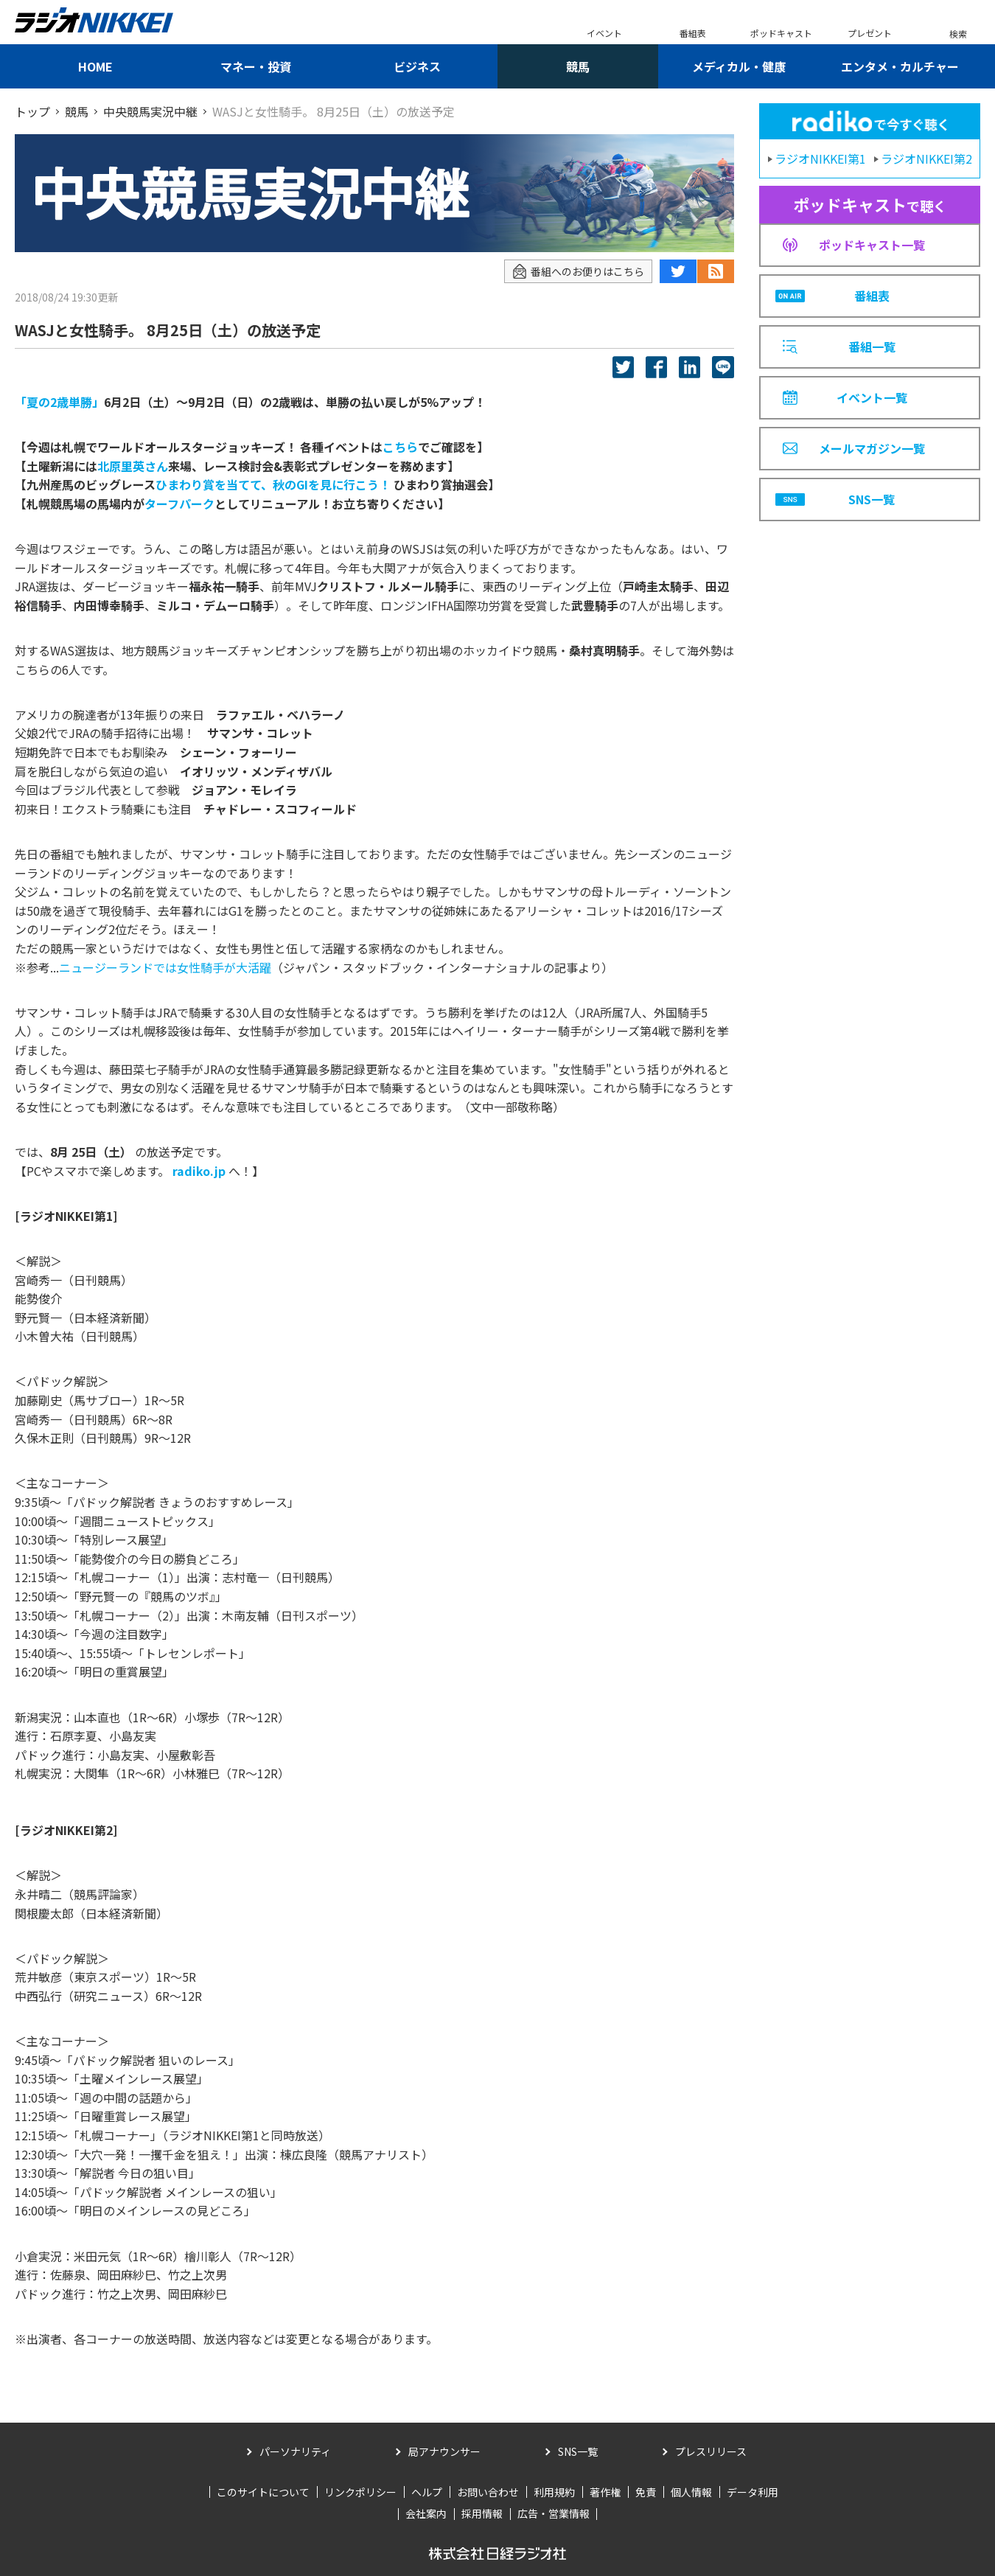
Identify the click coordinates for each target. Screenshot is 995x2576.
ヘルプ (426, 2492)
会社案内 (426, 2513)
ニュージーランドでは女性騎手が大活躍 (165, 967)
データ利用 (752, 2492)
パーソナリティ (295, 2451)
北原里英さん (132, 466)
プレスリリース (711, 2451)
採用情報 (482, 2513)
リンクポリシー (360, 2492)
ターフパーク (179, 503)
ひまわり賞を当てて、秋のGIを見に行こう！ (273, 484)
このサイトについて (263, 2492)
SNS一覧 (578, 2451)
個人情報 (691, 2492)
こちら (400, 447)
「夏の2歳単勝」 (59, 402)
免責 (645, 2492)
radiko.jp (199, 1171)
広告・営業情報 (553, 2513)
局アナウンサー (444, 2451)
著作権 (605, 2492)
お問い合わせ (488, 2492)
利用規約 (554, 2492)
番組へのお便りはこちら (578, 271)
